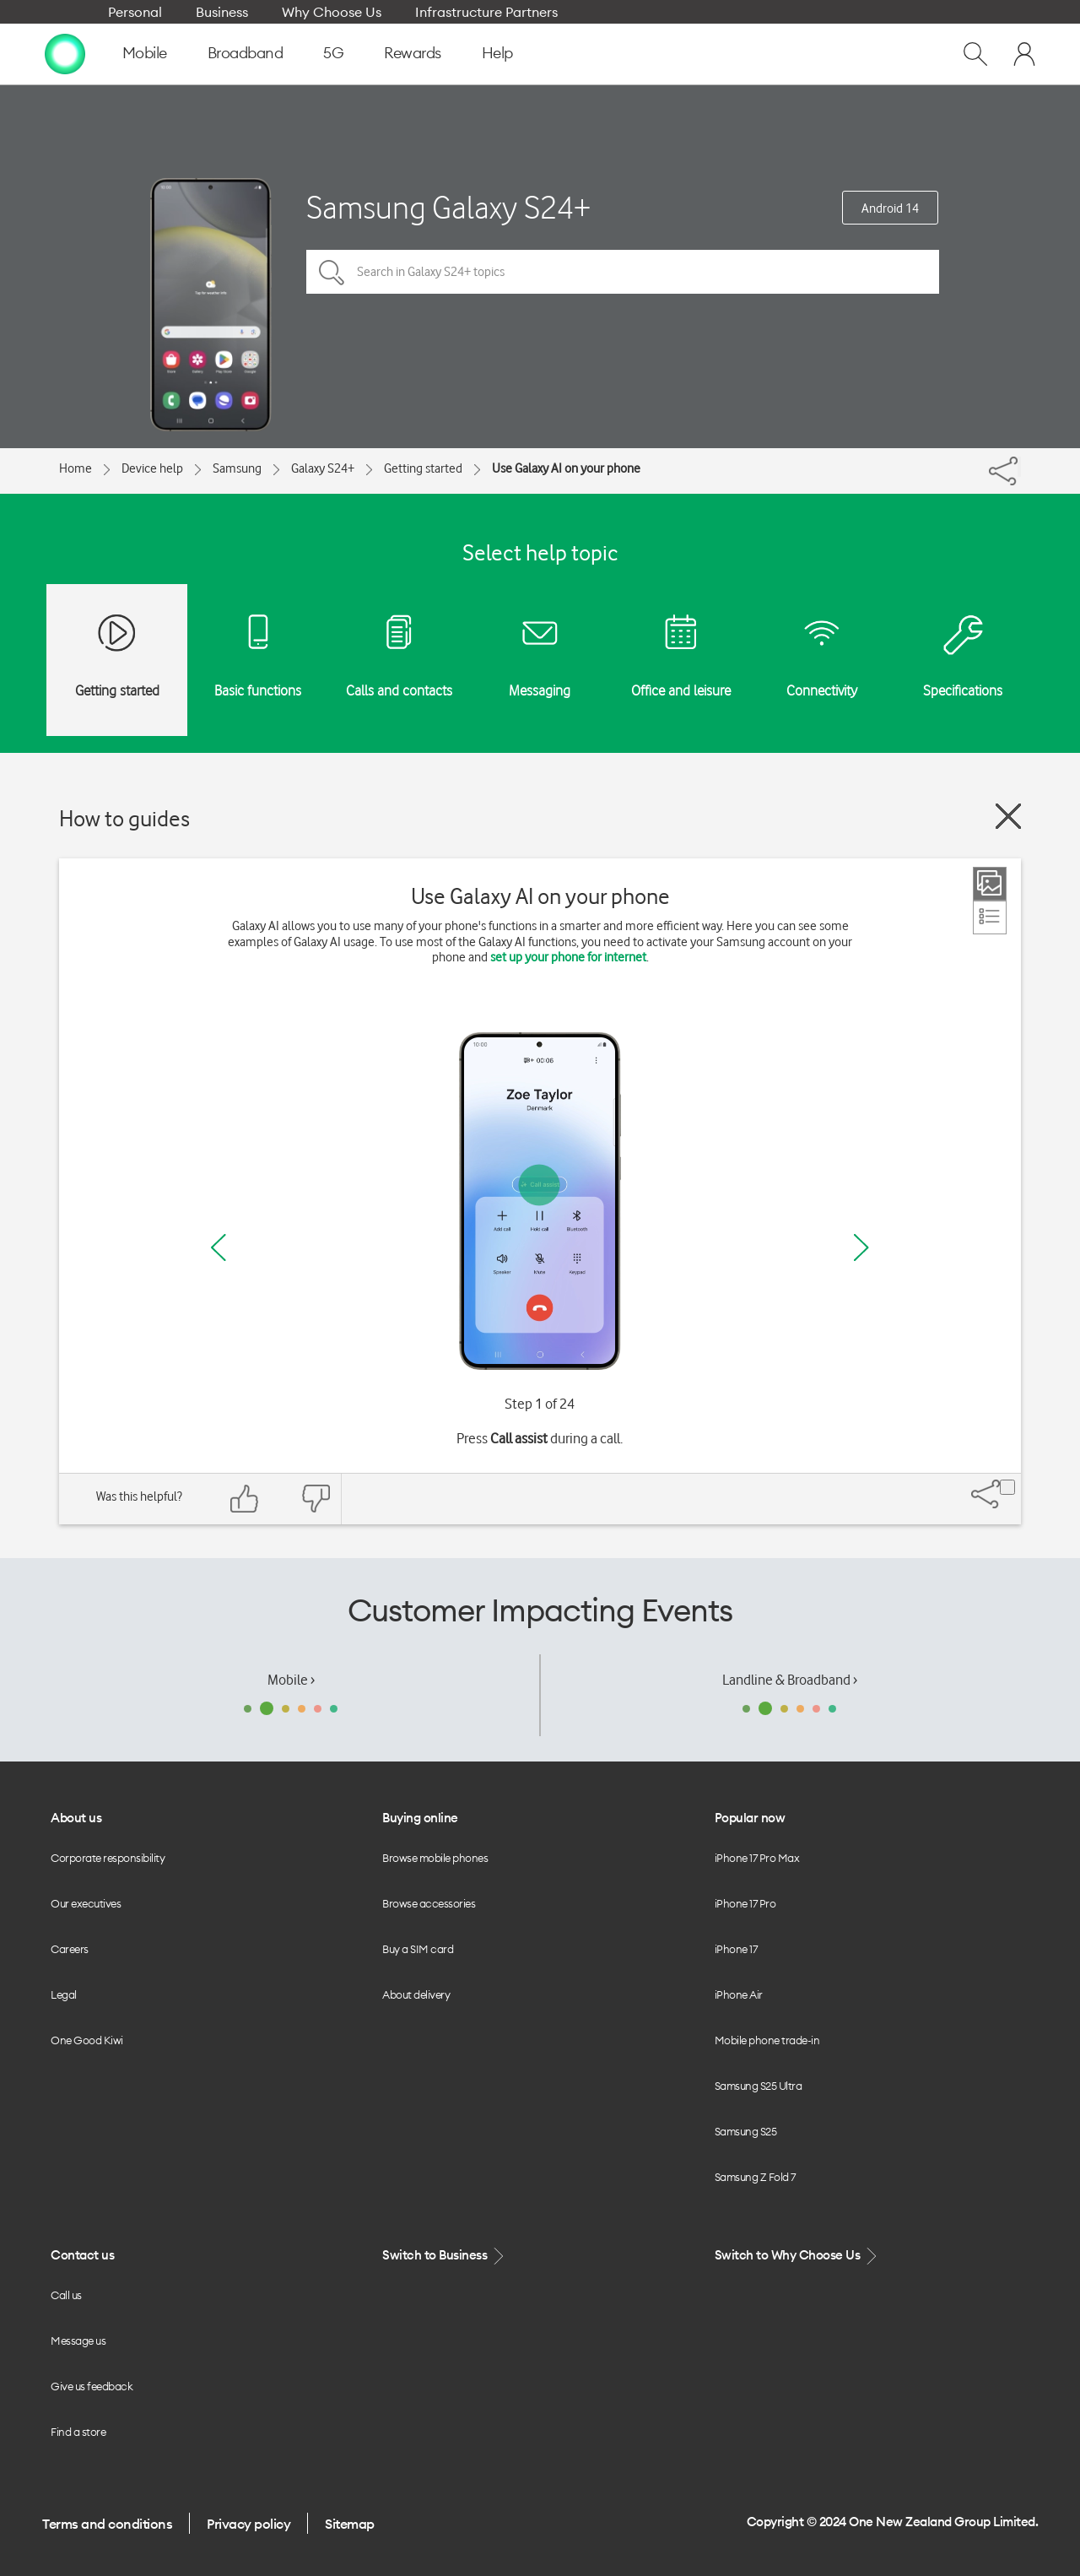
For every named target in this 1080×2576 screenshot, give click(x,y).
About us (76, 1818)
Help (497, 52)
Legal (64, 1994)
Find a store (78, 2431)
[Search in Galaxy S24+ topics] (622, 272)
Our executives (86, 1903)
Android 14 (890, 208)
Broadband (246, 52)
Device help (152, 468)
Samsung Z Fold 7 (755, 2177)
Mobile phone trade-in (767, 2040)
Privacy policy (248, 2523)
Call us (66, 2295)
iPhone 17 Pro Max (757, 1857)
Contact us (82, 2255)
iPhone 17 (736, 1949)
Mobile (144, 52)
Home (75, 468)
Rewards (412, 52)
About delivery (416, 1994)
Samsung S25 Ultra (758, 2085)
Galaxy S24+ (322, 468)
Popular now (750, 1818)
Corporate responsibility (108, 1857)
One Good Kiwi (87, 2040)
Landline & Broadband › (789, 1679)
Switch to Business (444, 2256)
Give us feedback (91, 2386)
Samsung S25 (746, 2131)
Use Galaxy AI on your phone (566, 468)
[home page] (65, 53)
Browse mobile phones (435, 1857)
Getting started (423, 468)
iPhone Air (739, 1994)
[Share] (1019, 467)
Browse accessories (428, 1903)
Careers (70, 1949)
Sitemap (350, 2523)
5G (333, 52)
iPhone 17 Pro (745, 1903)
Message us (78, 2340)
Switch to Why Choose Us (797, 2256)
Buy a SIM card (417, 1949)
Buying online (420, 1818)
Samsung (237, 468)
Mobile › (291, 1679)
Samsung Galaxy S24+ (448, 207)
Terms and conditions (107, 2523)
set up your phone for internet (568, 957)
